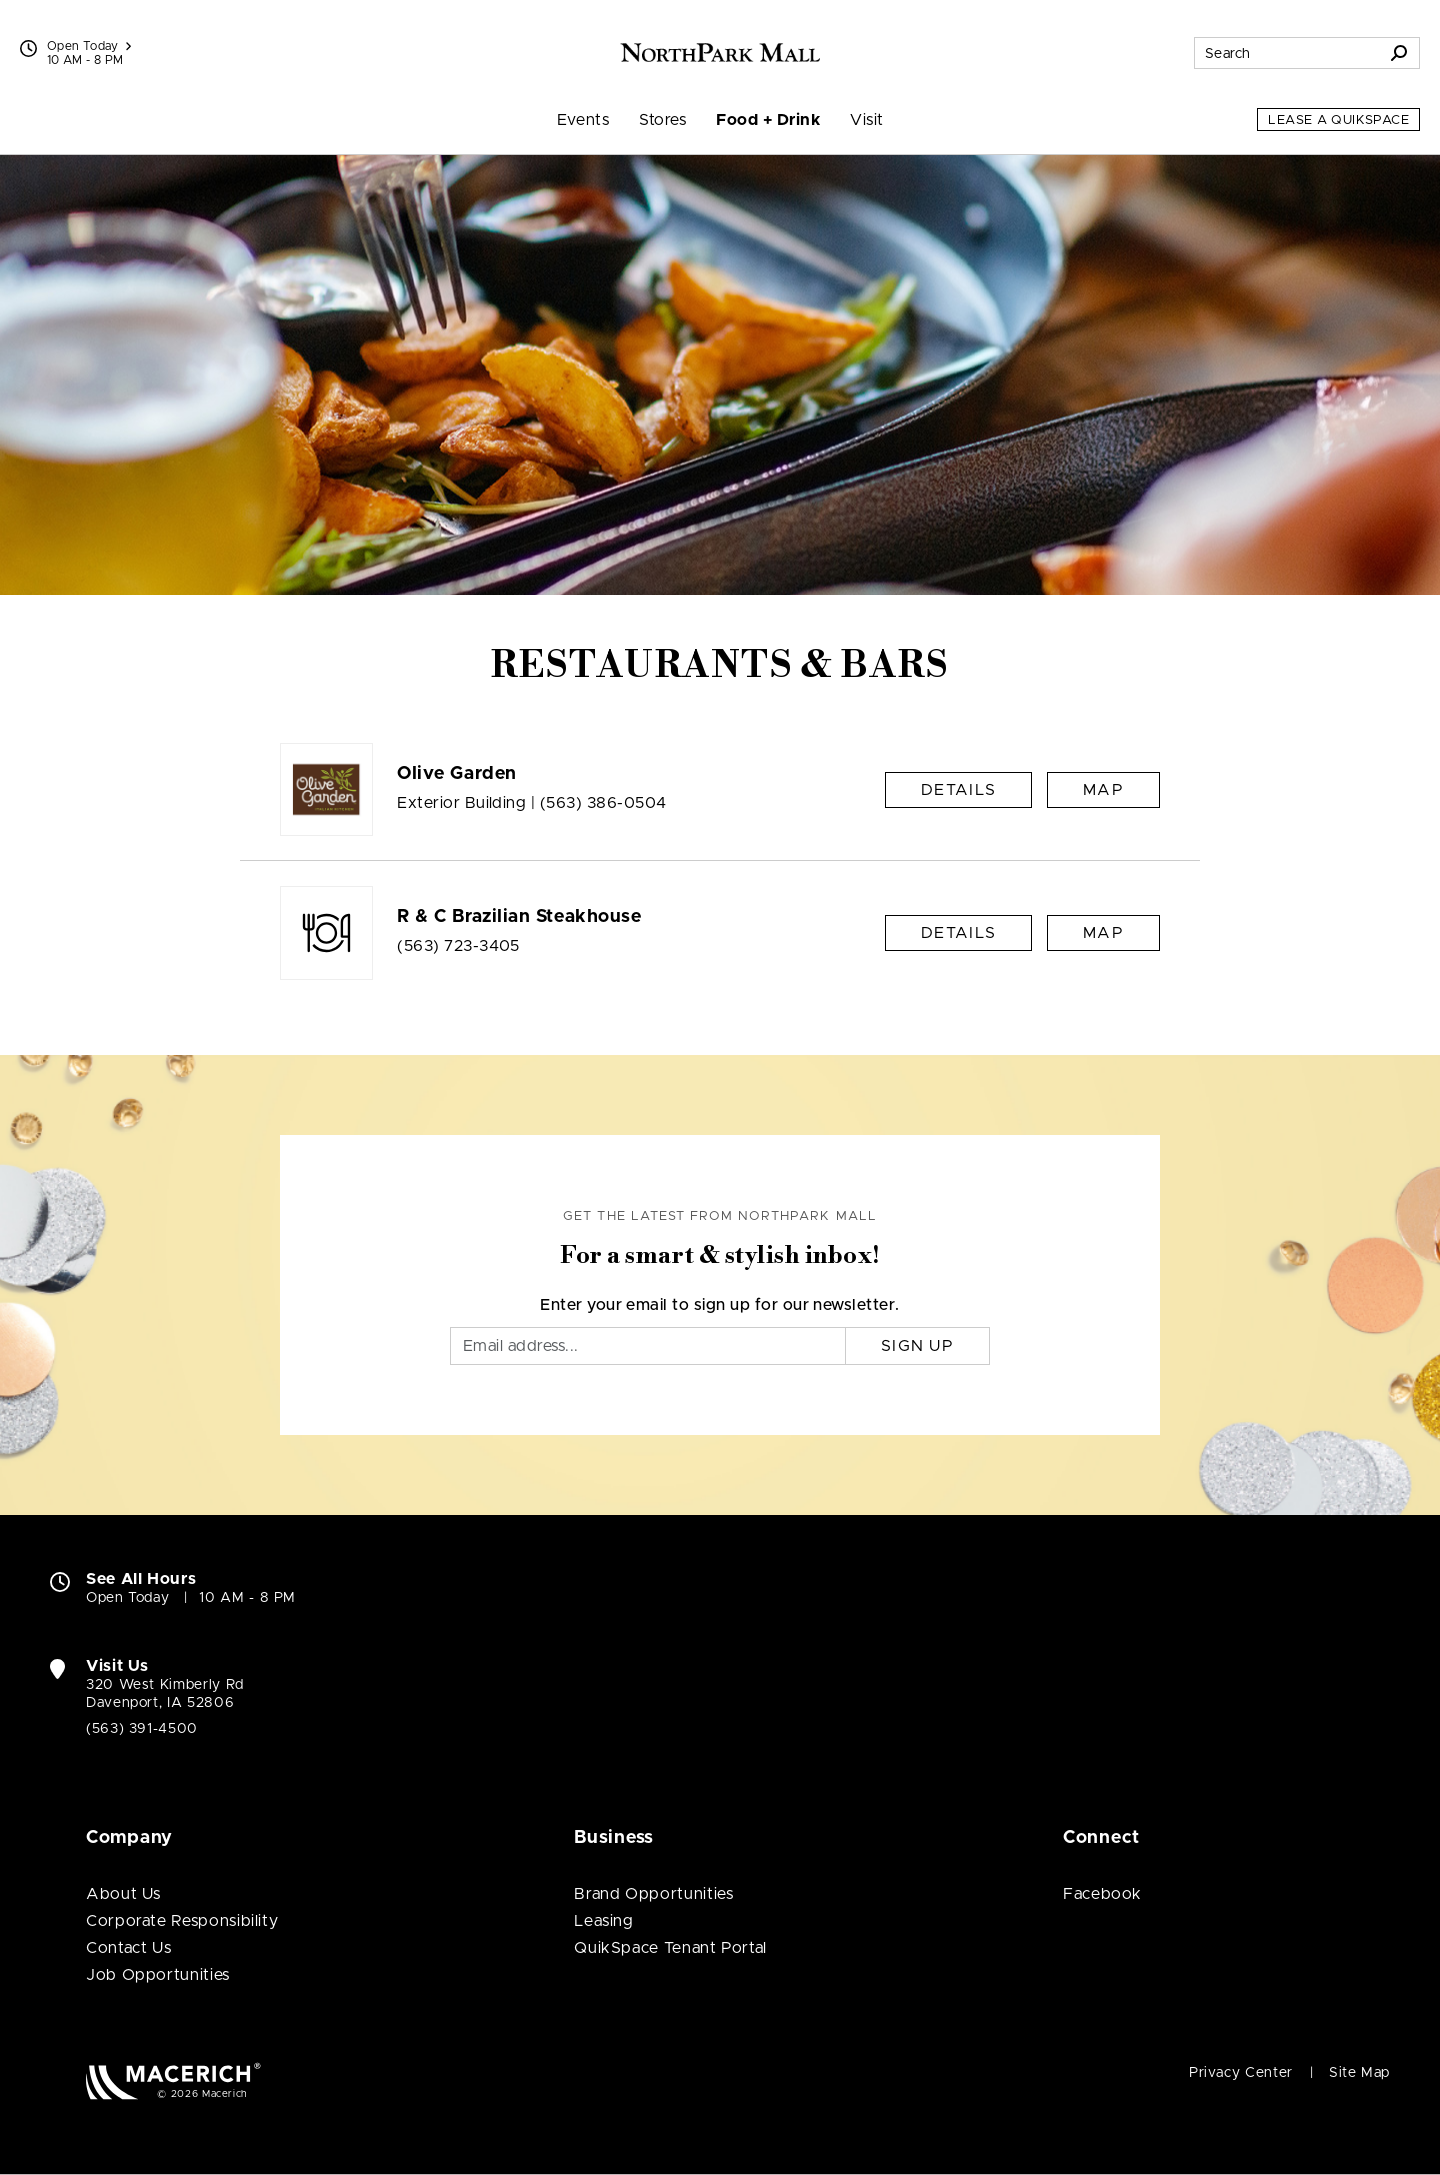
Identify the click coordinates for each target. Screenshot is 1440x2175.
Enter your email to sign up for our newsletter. (720, 1305)
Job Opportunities (158, 1975)
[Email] (648, 1346)
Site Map (1359, 2073)
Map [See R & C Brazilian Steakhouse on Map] (1103, 933)
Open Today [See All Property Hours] (89, 46)
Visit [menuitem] (866, 120)
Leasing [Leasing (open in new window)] (603, 1921)
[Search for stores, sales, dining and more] (1287, 53)
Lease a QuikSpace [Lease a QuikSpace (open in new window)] (1338, 120)
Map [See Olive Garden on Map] (1103, 790)
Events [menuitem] (583, 120)
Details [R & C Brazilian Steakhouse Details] (958, 933)
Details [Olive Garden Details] (958, 790)
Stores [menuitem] (662, 120)
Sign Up (917, 1346)
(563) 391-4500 (142, 1729)
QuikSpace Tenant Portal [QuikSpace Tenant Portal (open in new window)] (670, 1948)
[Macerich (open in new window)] (173, 2080)
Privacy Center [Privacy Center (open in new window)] (1241, 2073)
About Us (123, 1894)
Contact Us (128, 1948)
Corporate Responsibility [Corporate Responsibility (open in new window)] (182, 1921)
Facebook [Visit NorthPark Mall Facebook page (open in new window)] (1102, 1894)
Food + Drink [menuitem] (768, 120)
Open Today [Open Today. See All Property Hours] (127, 1598)
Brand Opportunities (653, 1894)
